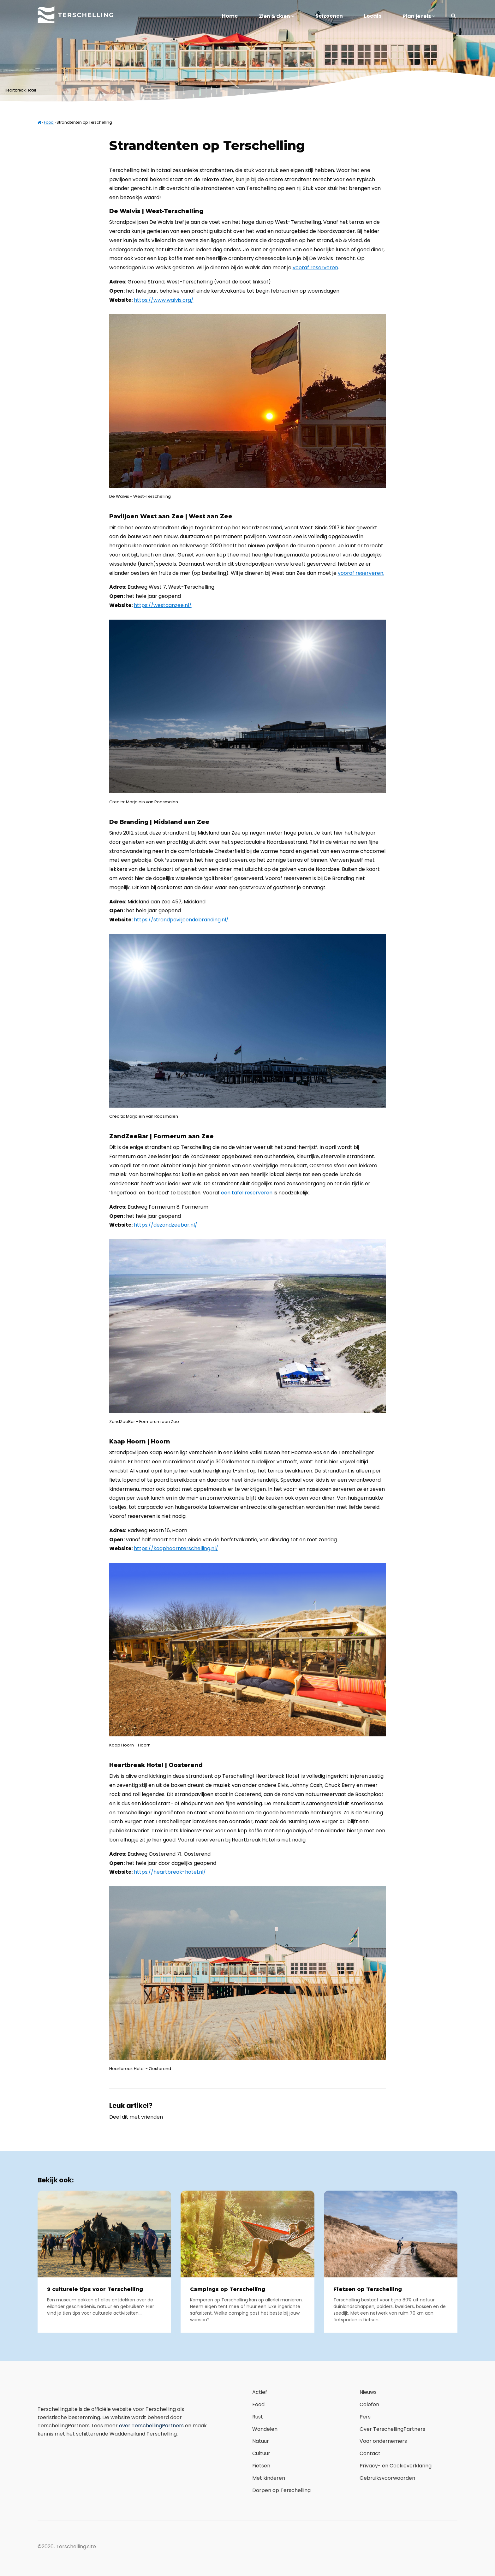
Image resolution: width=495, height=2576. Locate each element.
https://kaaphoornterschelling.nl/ (176, 1548)
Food (49, 122)
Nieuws (368, 2392)
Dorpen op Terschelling (281, 2490)
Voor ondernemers (383, 2441)
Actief (259, 2392)
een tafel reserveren (246, 1192)
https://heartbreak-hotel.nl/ (170, 1872)
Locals (372, 16)
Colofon (369, 2404)
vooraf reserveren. (361, 573)
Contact (370, 2453)
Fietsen (261, 2465)
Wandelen (264, 2429)
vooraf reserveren (315, 267)
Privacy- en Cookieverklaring (396, 2465)
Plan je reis (419, 16)
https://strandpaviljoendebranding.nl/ (181, 919)
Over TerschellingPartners (392, 2429)
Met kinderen (268, 2478)
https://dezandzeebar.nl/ (165, 1225)
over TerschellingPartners (151, 2425)
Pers (365, 2416)
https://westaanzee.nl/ (163, 605)
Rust (257, 2416)
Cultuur (261, 2453)
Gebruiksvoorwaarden (387, 2478)
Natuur (260, 2441)
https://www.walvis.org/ (164, 300)
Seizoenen (329, 16)
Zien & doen (276, 16)
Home (230, 16)
